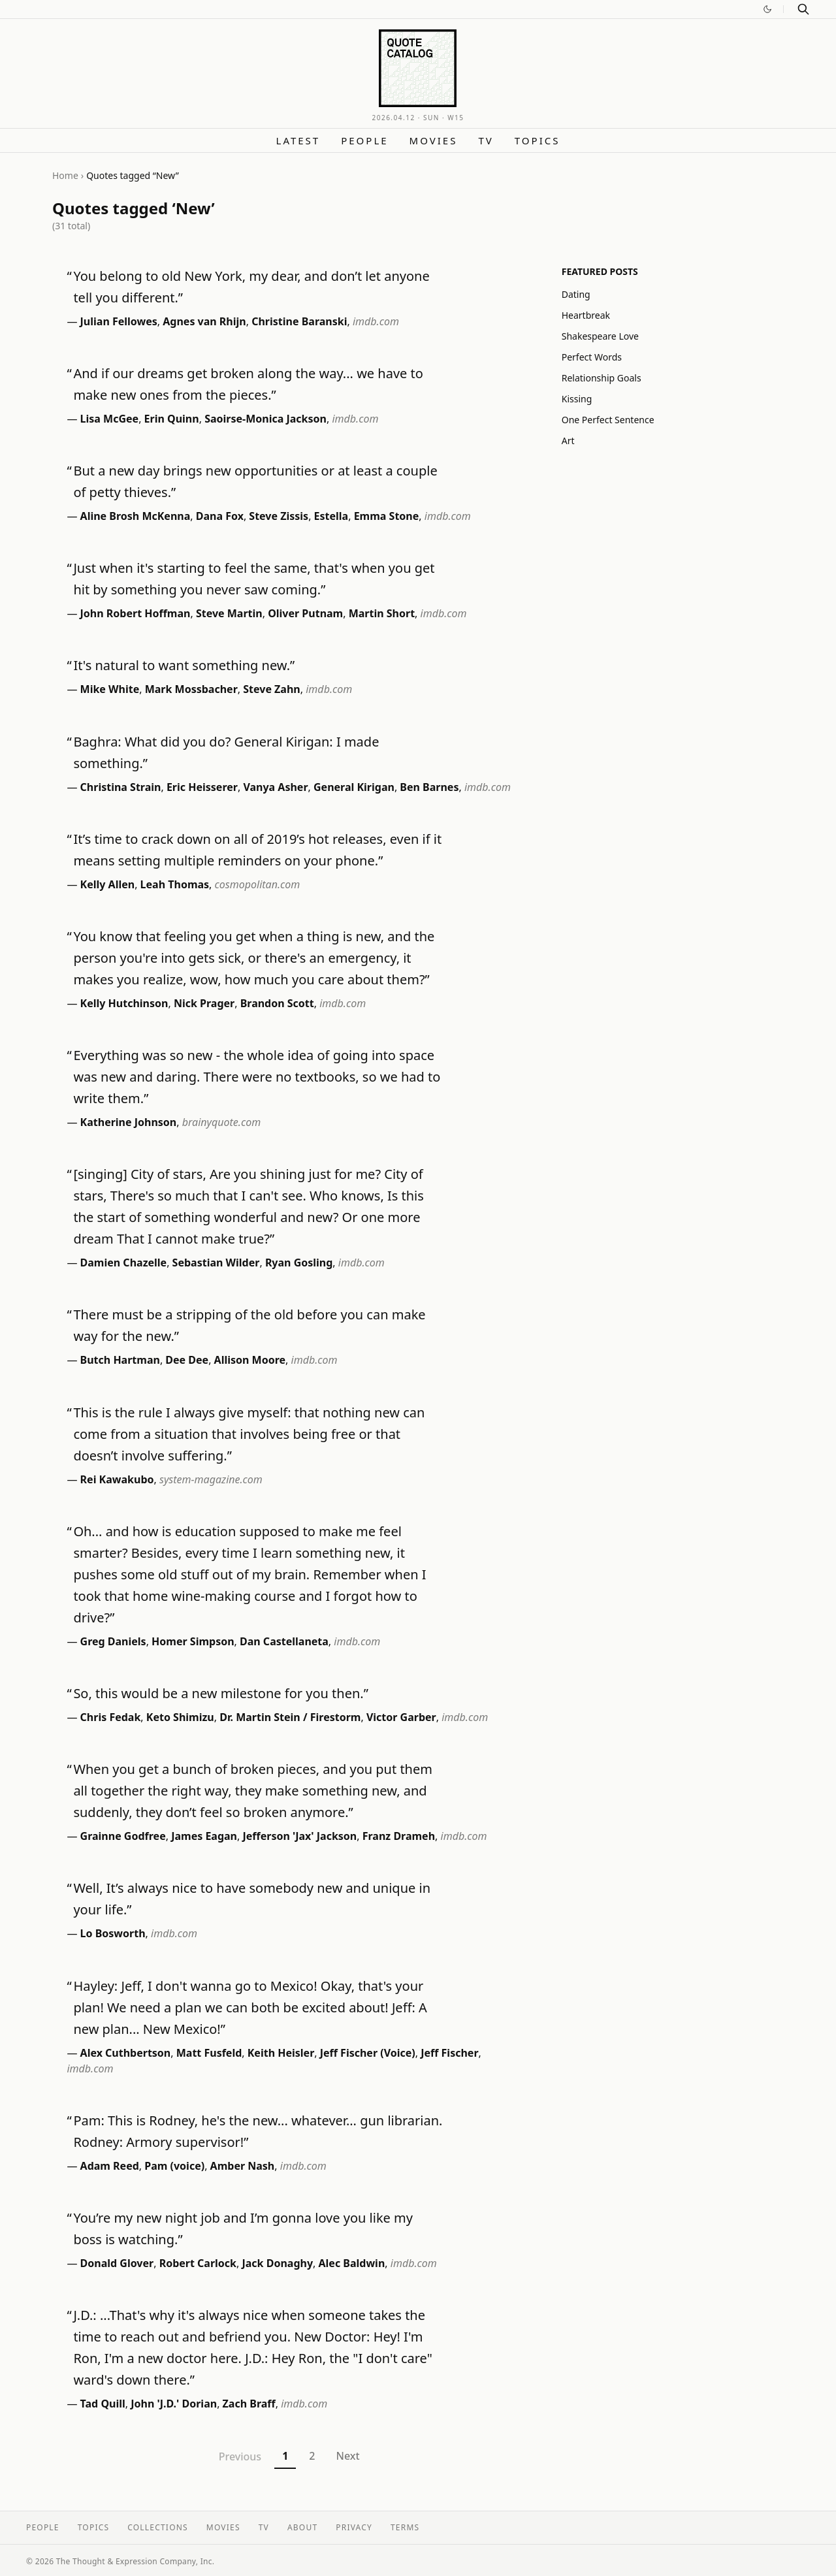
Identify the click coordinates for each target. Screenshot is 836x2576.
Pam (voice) (174, 2166)
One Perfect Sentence (608, 419)
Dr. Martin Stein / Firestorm (290, 1717)
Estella (331, 516)
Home (65, 175)
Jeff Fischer (449, 2053)
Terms (405, 2527)
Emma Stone (386, 516)
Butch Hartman (120, 1360)
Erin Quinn (171, 418)
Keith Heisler (281, 2053)
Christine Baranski (299, 321)
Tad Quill (102, 2403)
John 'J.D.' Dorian (174, 2403)
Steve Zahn (271, 689)
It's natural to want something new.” (184, 665)
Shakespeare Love (600, 336)
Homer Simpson (193, 1641)
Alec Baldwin (351, 2263)
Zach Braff (249, 2403)
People (364, 140)
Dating (576, 294)
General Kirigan (354, 787)
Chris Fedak (110, 1717)
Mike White (110, 689)
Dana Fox (220, 516)
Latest (298, 140)
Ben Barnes (429, 787)
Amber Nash (242, 2166)
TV (485, 140)
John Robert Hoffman (135, 613)
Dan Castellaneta (284, 1641)
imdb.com (376, 321)
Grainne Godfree (123, 1836)
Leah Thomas (175, 884)
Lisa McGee (109, 418)
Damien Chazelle (123, 1262)
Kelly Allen (107, 884)
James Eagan (204, 1836)
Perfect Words (592, 357)
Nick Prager (204, 1003)
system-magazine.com (211, 1479)
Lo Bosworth (113, 1933)
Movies (434, 140)
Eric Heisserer (202, 787)
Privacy (354, 2527)
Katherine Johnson (128, 1122)
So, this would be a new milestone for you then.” (220, 1693)
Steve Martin (229, 613)
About (302, 2527)
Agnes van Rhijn (204, 321)
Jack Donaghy (277, 2263)
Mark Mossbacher (191, 689)
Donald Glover (117, 2263)
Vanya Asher (275, 787)
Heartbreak (586, 315)
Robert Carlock (197, 2263)
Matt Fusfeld (209, 2053)
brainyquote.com (221, 1122)
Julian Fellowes (118, 321)
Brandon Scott (277, 1003)
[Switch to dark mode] (767, 9)
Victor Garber (401, 1717)
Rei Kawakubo (117, 1479)
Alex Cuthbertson (125, 2053)
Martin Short (382, 613)
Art (568, 440)
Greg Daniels (113, 1641)
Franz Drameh (398, 1836)
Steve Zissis (278, 516)
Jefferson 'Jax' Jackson (299, 1836)
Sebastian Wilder (216, 1262)
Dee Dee (186, 1360)
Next (347, 2456)
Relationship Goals (601, 378)
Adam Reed (109, 2166)
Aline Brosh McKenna (135, 516)
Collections (157, 2527)
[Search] (803, 9)
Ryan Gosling (298, 1262)
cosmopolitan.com (257, 884)
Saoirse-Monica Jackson (265, 418)
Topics (537, 140)
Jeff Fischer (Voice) (367, 2053)
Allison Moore (249, 1360)
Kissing (577, 399)
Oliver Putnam (305, 613)
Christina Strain (120, 787)
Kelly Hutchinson (124, 1003)
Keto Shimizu (180, 1717)
